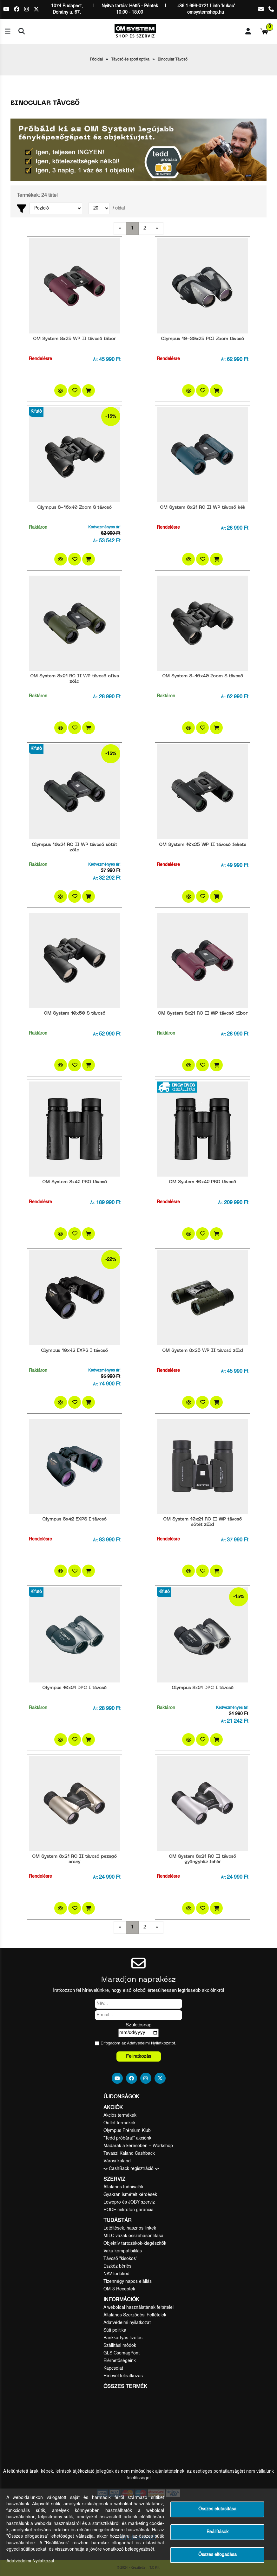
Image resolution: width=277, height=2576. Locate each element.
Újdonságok (121, 2097)
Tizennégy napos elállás (127, 2281)
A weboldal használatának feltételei (138, 2307)
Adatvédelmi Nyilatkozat (149, 2043)
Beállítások (217, 2532)
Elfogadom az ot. (138, 2043)
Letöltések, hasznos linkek (129, 2228)
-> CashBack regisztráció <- (131, 2168)
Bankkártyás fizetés (122, 2338)
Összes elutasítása (217, 2509)
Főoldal (96, 59)
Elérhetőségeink (119, 2361)
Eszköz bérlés (117, 2266)
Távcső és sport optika (130, 59)
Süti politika (114, 2330)
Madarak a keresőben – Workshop (138, 2146)
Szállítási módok (119, 2345)
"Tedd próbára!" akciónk (127, 2138)
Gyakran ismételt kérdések (130, 2194)
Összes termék (125, 2386)
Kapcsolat (113, 2368)
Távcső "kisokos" (120, 2258)
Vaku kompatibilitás (122, 2251)
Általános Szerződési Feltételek (134, 2315)
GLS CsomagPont (121, 2353)
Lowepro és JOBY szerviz (129, 2202)
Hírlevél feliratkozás (123, 2376)
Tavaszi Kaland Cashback (129, 2153)
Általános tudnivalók (123, 2187)
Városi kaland (117, 2161)
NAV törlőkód (116, 2274)
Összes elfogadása (217, 2555)
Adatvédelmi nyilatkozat (127, 2323)
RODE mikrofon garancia (128, 2210)
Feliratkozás (138, 2056)
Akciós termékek (119, 2115)
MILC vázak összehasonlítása (133, 2236)
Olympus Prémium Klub (127, 2130)
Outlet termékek (119, 2123)
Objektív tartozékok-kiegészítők (134, 2243)
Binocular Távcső (173, 59)
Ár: (95, 360)
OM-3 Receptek (119, 2289)
